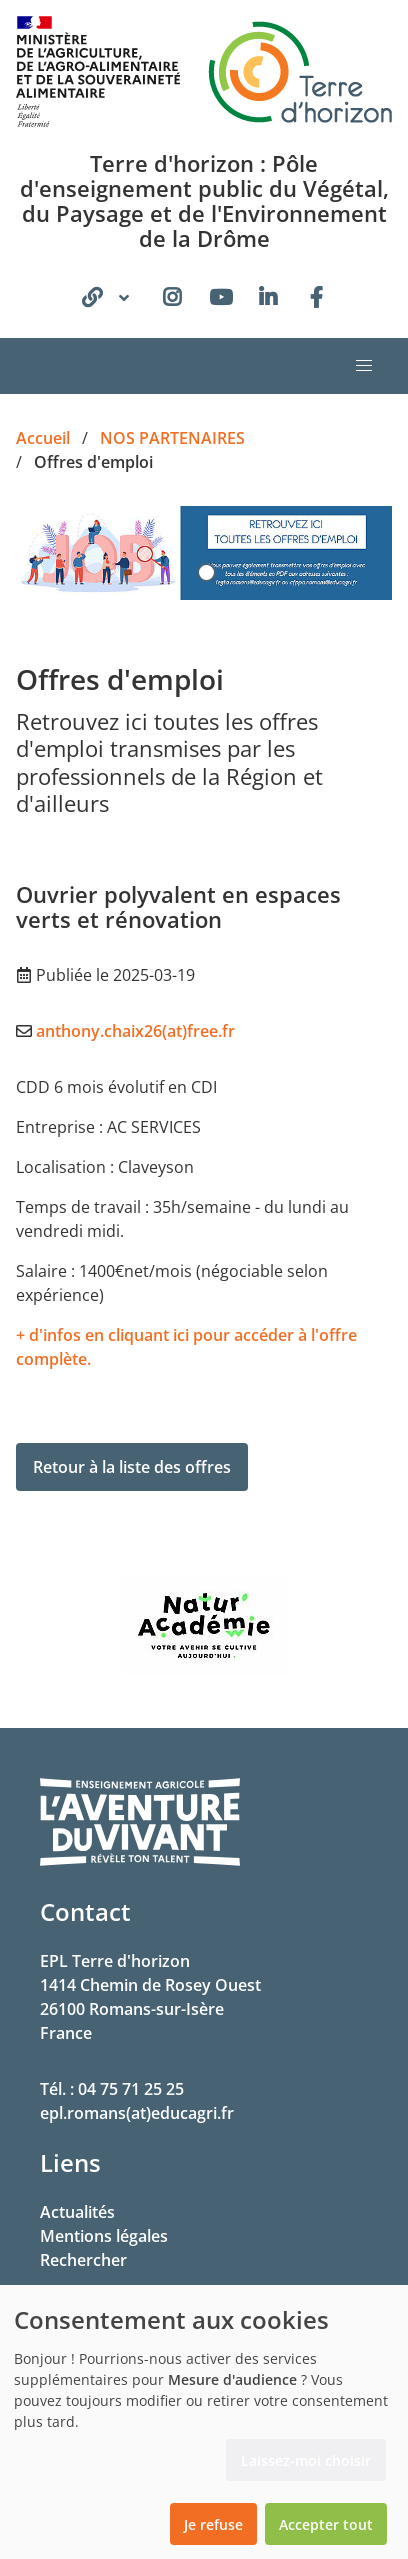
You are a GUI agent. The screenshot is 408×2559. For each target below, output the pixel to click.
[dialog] (204, 2422)
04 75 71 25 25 (131, 2089)
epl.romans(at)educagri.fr (137, 2113)
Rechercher (83, 2260)
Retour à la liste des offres (132, 1467)
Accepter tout (326, 2524)
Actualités (77, 2212)
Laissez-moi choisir (306, 2460)
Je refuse (213, 2524)
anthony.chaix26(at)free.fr (135, 1031)
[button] (364, 366)
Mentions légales (104, 2236)
